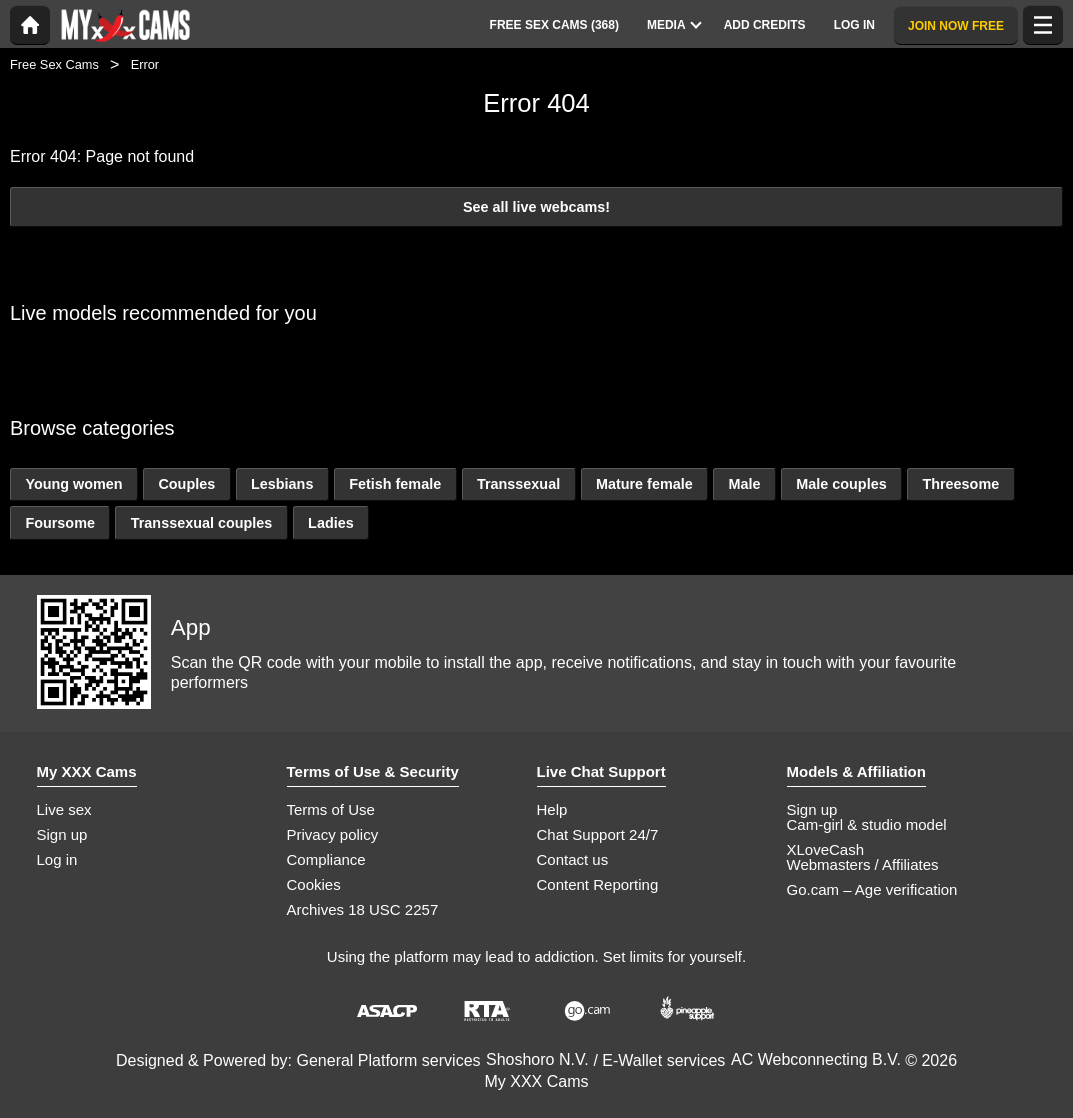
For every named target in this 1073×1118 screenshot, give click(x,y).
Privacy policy (333, 834)
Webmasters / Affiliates (863, 864)
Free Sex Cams (54, 64)
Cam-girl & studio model (867, 824)
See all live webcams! (536, 207)
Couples (186, 484)
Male (744, 484)
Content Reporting (598, 884)
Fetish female (395, 484)
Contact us (573, 859)
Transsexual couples (202, 523)
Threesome (960, 484)
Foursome (60, 523)
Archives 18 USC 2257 (363, 909)
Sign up (62, 834)
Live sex (64, 809)
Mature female (644, 484)
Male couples (841, 484)
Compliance (326, 859)
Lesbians (282, 484)
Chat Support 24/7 (598, 834)
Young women (73, 484)
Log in (57, 859)
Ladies (331, 523)
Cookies (314, 884)
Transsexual (518, 484)
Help (552, 809)
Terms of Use (331, 809)
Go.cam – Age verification (872, 889)
